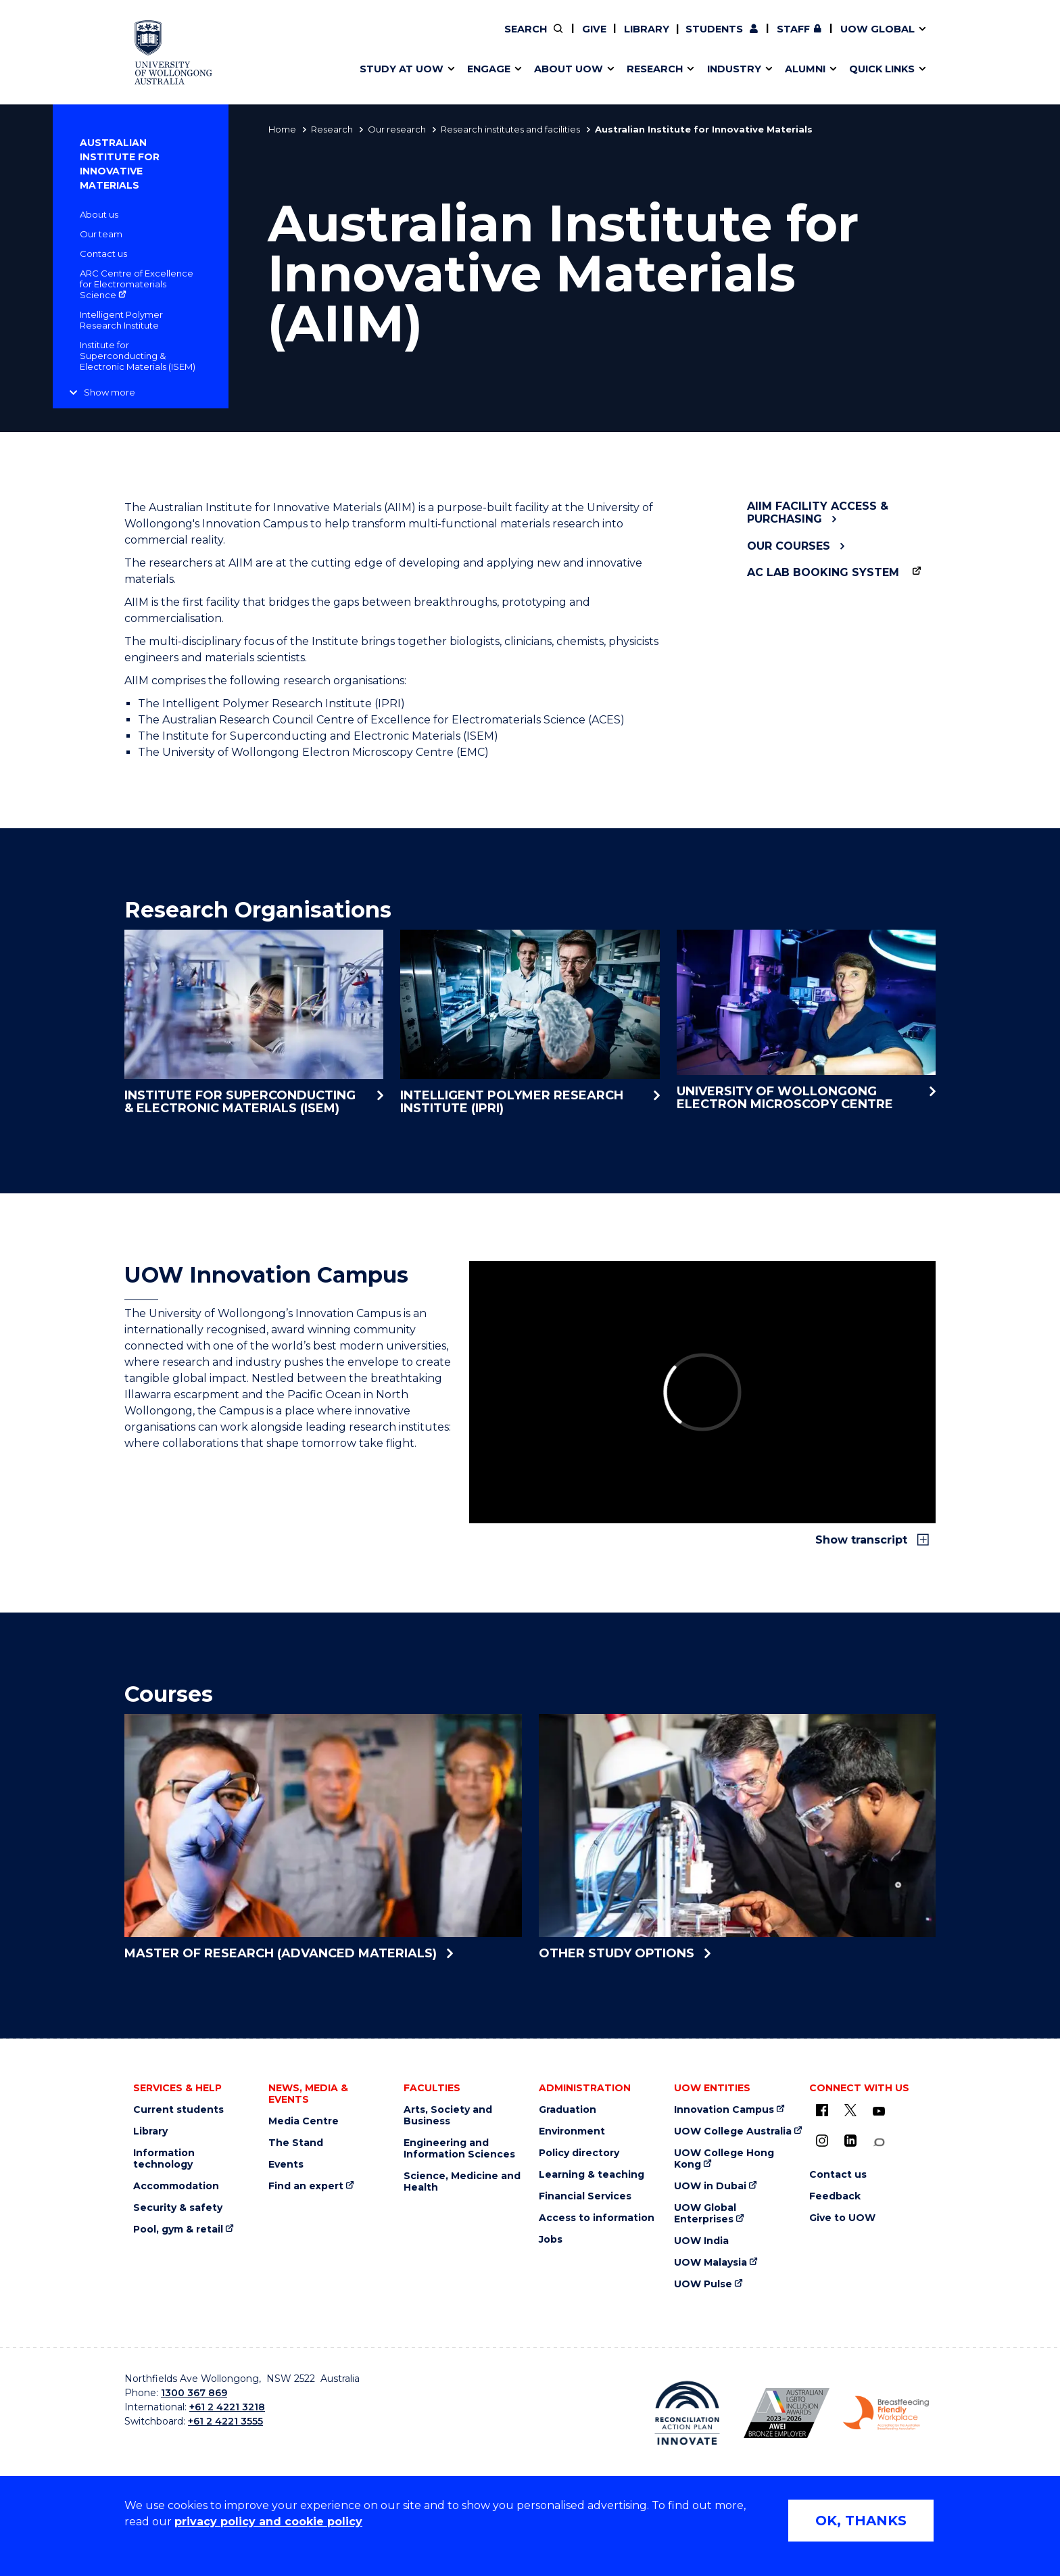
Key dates (377, 38)
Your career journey (597, 38)
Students (714, 29)
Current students (178, 2110)
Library (646, 29)
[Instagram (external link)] (822, 2140)
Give (594, 29)
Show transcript (863, 1540)
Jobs (550, 2239)
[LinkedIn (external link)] (850, 2140)
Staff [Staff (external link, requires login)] (793, 29)
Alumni (369, 38)
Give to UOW (842, 2218)
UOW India (701, 2241)
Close (946, 36)
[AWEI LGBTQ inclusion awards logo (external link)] (786, 2413)
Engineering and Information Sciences (459, 2148)
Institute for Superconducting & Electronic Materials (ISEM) (137, 355)
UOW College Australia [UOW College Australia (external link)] (733, 2131)
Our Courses (788, 546)
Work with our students (618, 38)
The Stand (295, 2143)
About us (99, 214)
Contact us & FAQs (813, 38)
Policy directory (579, 2153)
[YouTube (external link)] (879, 2111)
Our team (101, 234)
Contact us (848, 38)
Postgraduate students (817, 38)
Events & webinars (400, 38)
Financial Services (585, 2196)
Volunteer (617, 38)
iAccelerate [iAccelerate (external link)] (818, 38)
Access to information (596, 2218)
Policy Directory (609, 38)
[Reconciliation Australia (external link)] (687, 2413)
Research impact (396, 38)
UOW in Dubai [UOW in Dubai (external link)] (710, 2186)
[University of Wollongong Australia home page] (173, 52)
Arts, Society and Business (448, 2115)
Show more (109, 392)
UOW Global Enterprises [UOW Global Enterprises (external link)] (705, 2213)
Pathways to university (412, 38)
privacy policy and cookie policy (268, 2521)
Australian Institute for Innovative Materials (120, 164)
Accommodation (176, 2186)
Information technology (164, 2158)
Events (286, 2164)
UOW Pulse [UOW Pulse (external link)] (703, 2284)
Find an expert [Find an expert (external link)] (618, 38)
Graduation (567, 2110)
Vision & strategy (576, 38)
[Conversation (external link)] (879, 2142)
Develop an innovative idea (422, 38)
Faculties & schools (402, 38)
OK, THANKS (861, 2520)
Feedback (835, 2196)
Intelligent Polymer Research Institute (121, 320)
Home (282, 129)
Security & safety (177, 2208)
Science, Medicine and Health (462, 2181)
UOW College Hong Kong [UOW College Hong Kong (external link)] (724, 2158)
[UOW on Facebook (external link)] (822, 2110)
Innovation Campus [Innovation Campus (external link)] (724, 2110)
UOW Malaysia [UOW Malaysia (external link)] (710, 2262)
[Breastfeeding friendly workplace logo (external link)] (886, 2413)
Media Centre (303, 2121)
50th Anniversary (805, 38)
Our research (397, 129)
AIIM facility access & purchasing (817, 512)
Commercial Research (805, 38)
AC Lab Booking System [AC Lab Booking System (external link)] (823, 572)
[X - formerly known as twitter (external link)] (850, 2110)
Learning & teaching (591, 2174)
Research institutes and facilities (510, 129)
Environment (572, 2131)
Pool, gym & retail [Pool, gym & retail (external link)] (178, 2229)
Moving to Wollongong (605, 38)
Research (332, 129)
